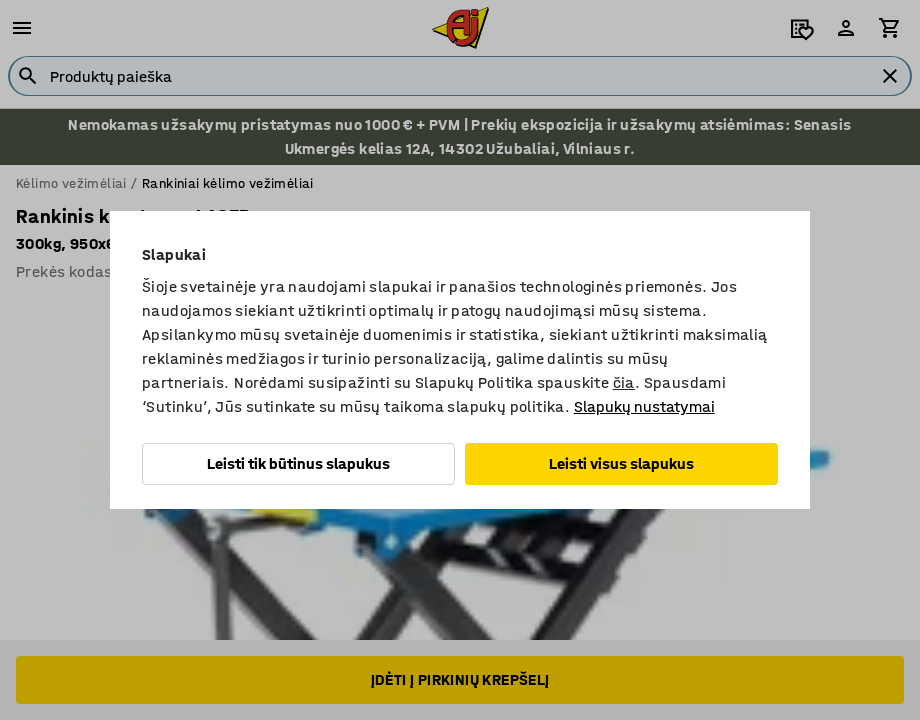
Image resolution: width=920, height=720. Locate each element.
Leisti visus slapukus (621, 463)
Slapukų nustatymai (644, 406)
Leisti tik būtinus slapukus (298, 463)
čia (624, 382)
